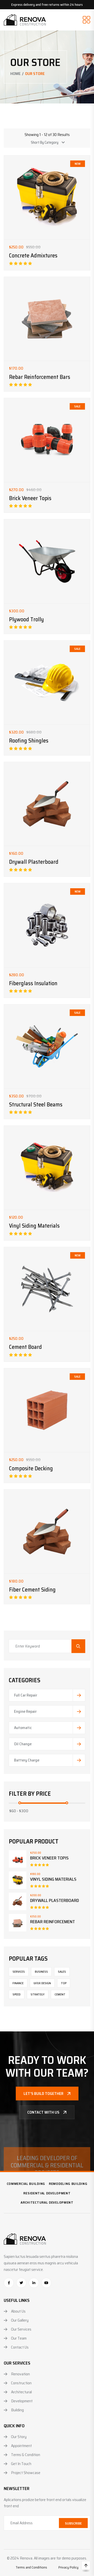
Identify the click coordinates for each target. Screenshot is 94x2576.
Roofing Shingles (28, 740)
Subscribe (73, 2523)
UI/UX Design (42, 1983)
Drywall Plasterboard (33, 862)
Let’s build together (47, 2093)
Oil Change (49, 1744)
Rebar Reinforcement (52, 1921)
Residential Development (46, 2193)
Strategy (38, 1994)
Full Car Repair (49, 1695)
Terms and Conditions (31, 2567)
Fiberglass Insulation (33, 983)
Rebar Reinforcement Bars (39, 377)
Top (63, 1983)
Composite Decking (31, 1468)
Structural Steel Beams (35, 1104)
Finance (18, 1983)
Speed (17, 1994)
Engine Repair (49, 1711)
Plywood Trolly (26, 619)
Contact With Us (47, 2112)
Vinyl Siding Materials (34, 1225)
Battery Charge (49, 1760)
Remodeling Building (68, 2183)
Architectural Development (47, 2202)
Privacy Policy (68, 2567)
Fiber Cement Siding (32, 1589)
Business (41, 1971)
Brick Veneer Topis (30, 498)
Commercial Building (26, 2183)
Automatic (49, 1727)
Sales (62, 1971)
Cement (60, 1994)
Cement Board (25, 1347)
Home (15, 73)
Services (19, 1971)
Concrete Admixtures (33, 255)
